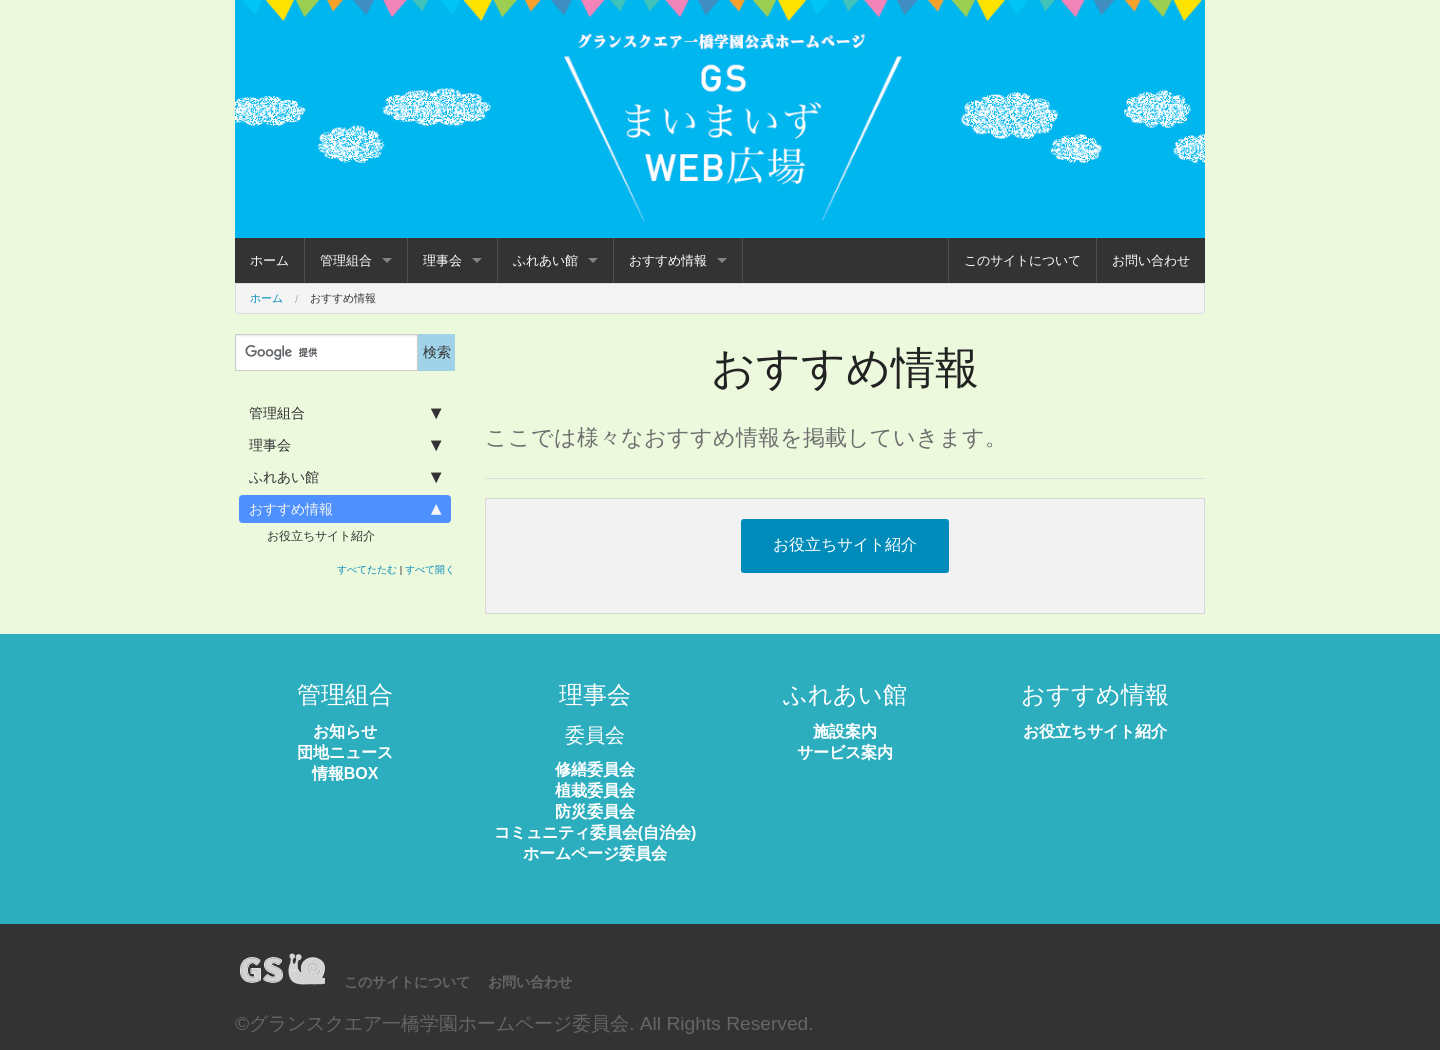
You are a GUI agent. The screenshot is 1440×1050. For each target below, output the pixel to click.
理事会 (442, 260)
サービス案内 (845, 752)
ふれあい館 (545, 260)
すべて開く (430, 569)
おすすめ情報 (668, 260)
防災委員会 (595, 811)
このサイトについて (1022, 260)
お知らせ (345, 731)
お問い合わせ (1151, 260)
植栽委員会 (595, 790)
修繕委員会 (595, 769)
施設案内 (845, 731)
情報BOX (345, 773)
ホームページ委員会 (595, 853)
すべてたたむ (367, 569)
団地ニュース (345, 752)
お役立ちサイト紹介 (321, 536)
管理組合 (346, 260)
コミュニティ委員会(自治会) (595, 832)
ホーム (269, 260)
